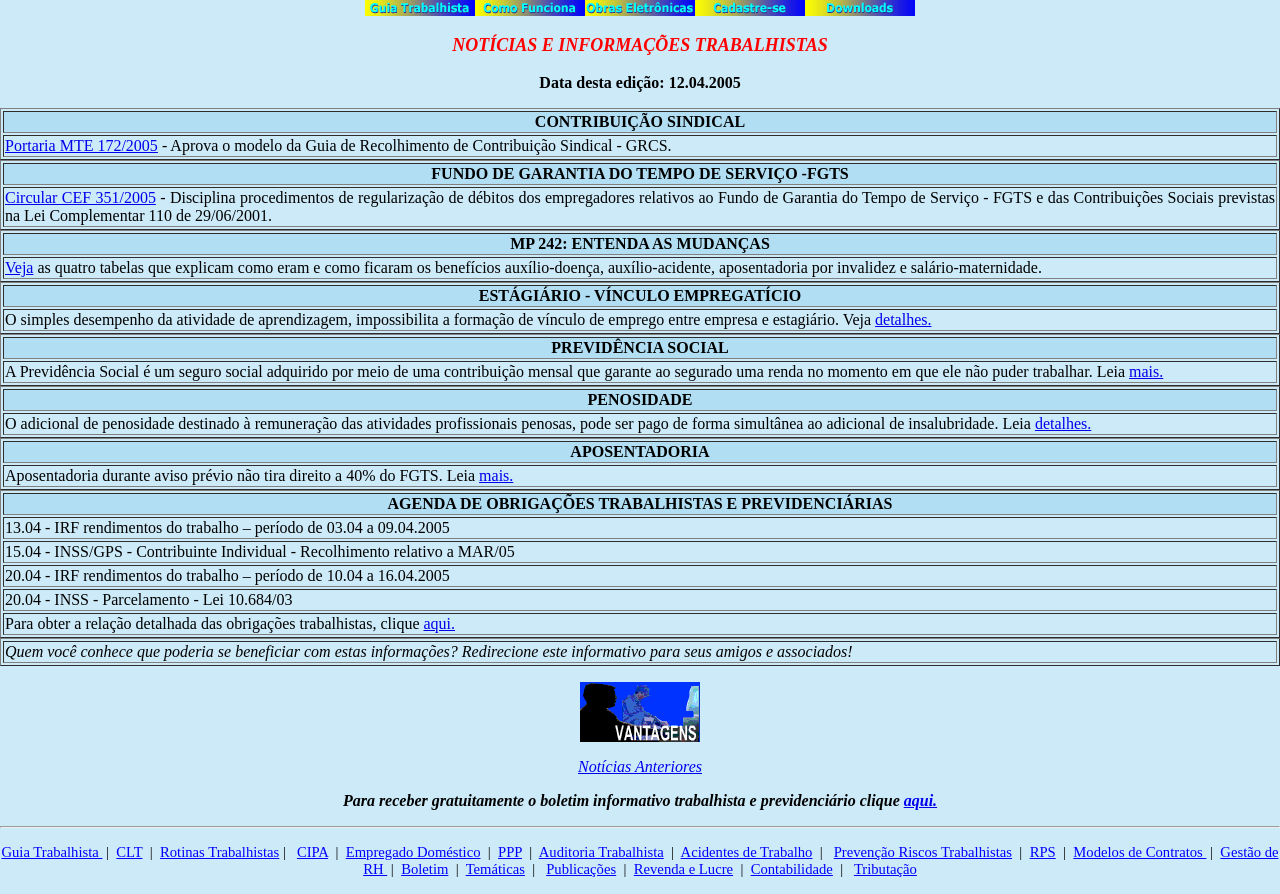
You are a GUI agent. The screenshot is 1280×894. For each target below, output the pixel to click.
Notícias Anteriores (640, 766)
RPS (1043, 852)
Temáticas (495, 869)
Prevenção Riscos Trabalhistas (923, 852)
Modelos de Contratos (1139, 852)
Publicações (581, 869)
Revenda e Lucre (683, 869)
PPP (510, 852)
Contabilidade (792, 869)
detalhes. (903, 319)
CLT (129, 852)
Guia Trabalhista (51, 852)
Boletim (424, 869)
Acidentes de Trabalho (747, 852)
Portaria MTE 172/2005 (81, 145)
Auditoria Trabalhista (601, 852)
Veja (19, 267)
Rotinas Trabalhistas (219, 852)
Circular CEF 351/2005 (80, 197)
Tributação (885, 869)
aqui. (439, 623)
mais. (1146, 371)
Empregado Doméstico (413, 852)
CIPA (312, 852)
